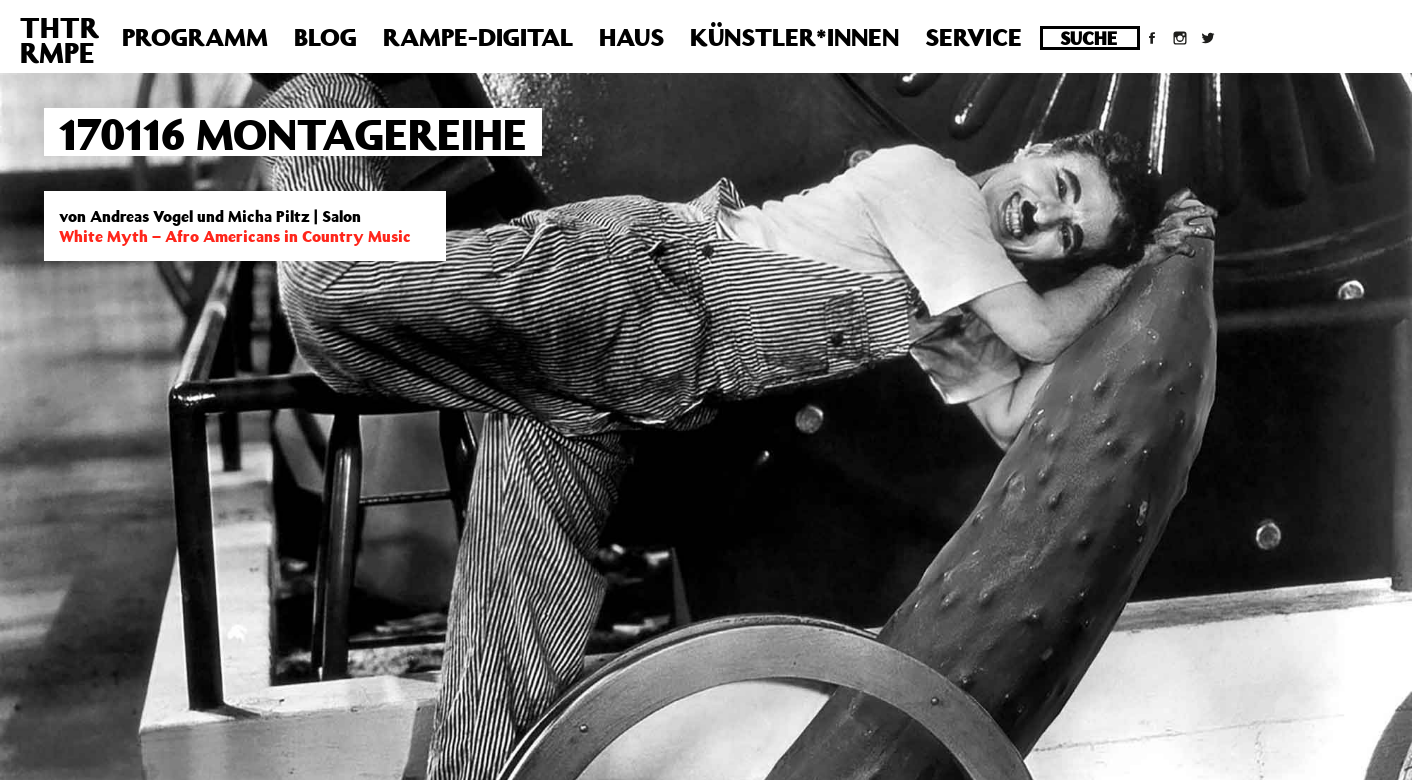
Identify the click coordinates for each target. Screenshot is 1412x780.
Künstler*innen (794, 37)
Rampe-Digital (478, 37)
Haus (631, 37)
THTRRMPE (59, 40)
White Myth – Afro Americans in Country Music (235, 236)
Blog (325, 37)
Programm (195, 37)
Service (973, 37)
